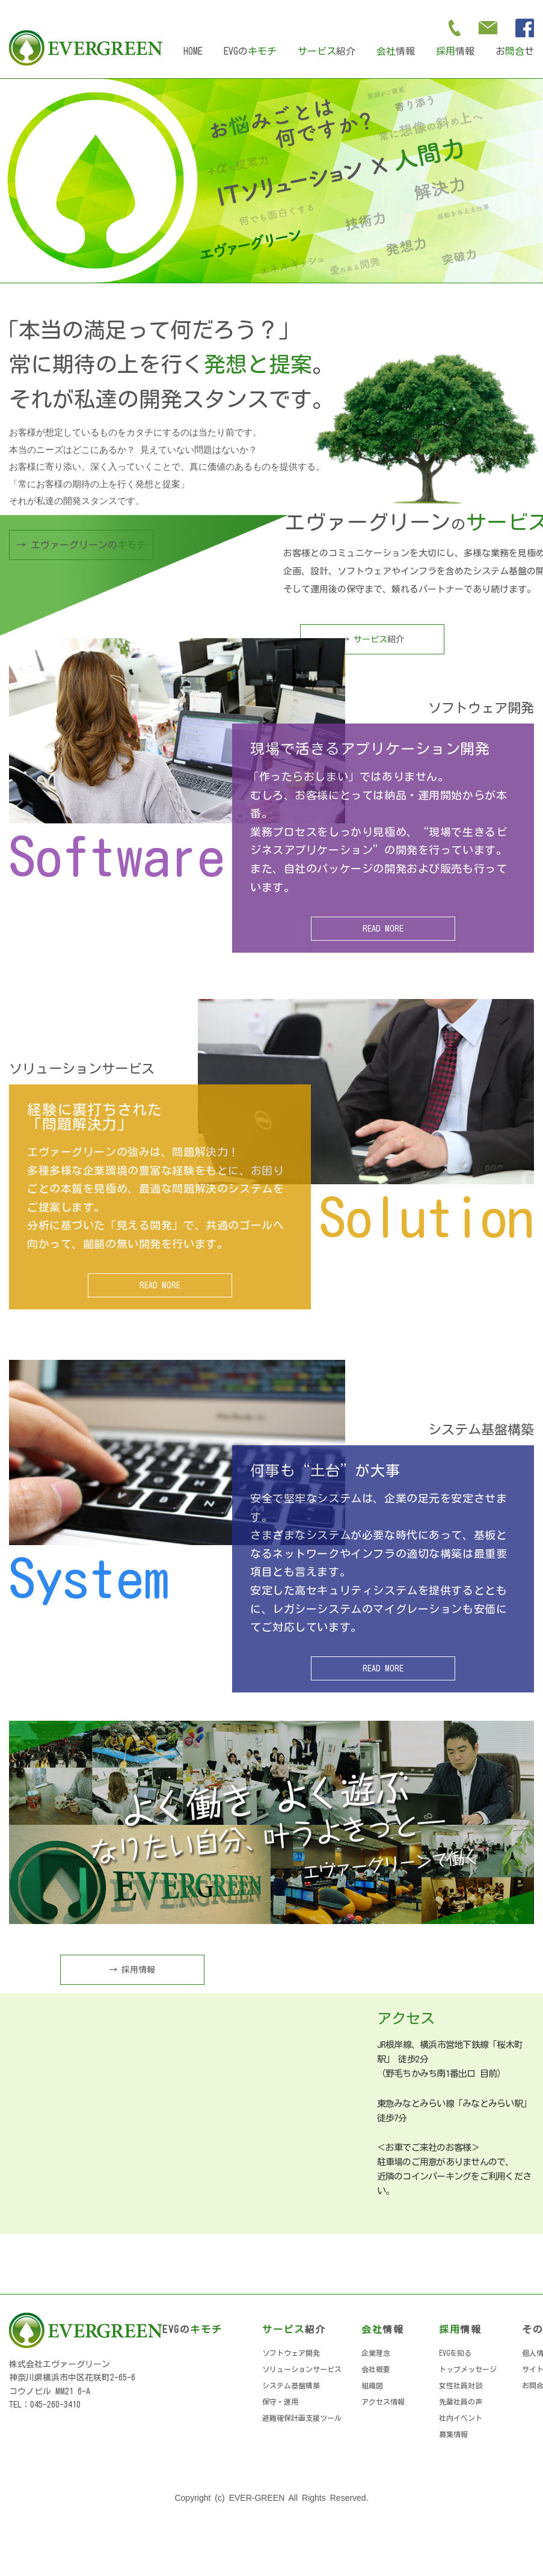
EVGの (250, 51)
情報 (395, 51)
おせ (514, 51)
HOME (193, 51)
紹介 (326, 51)
